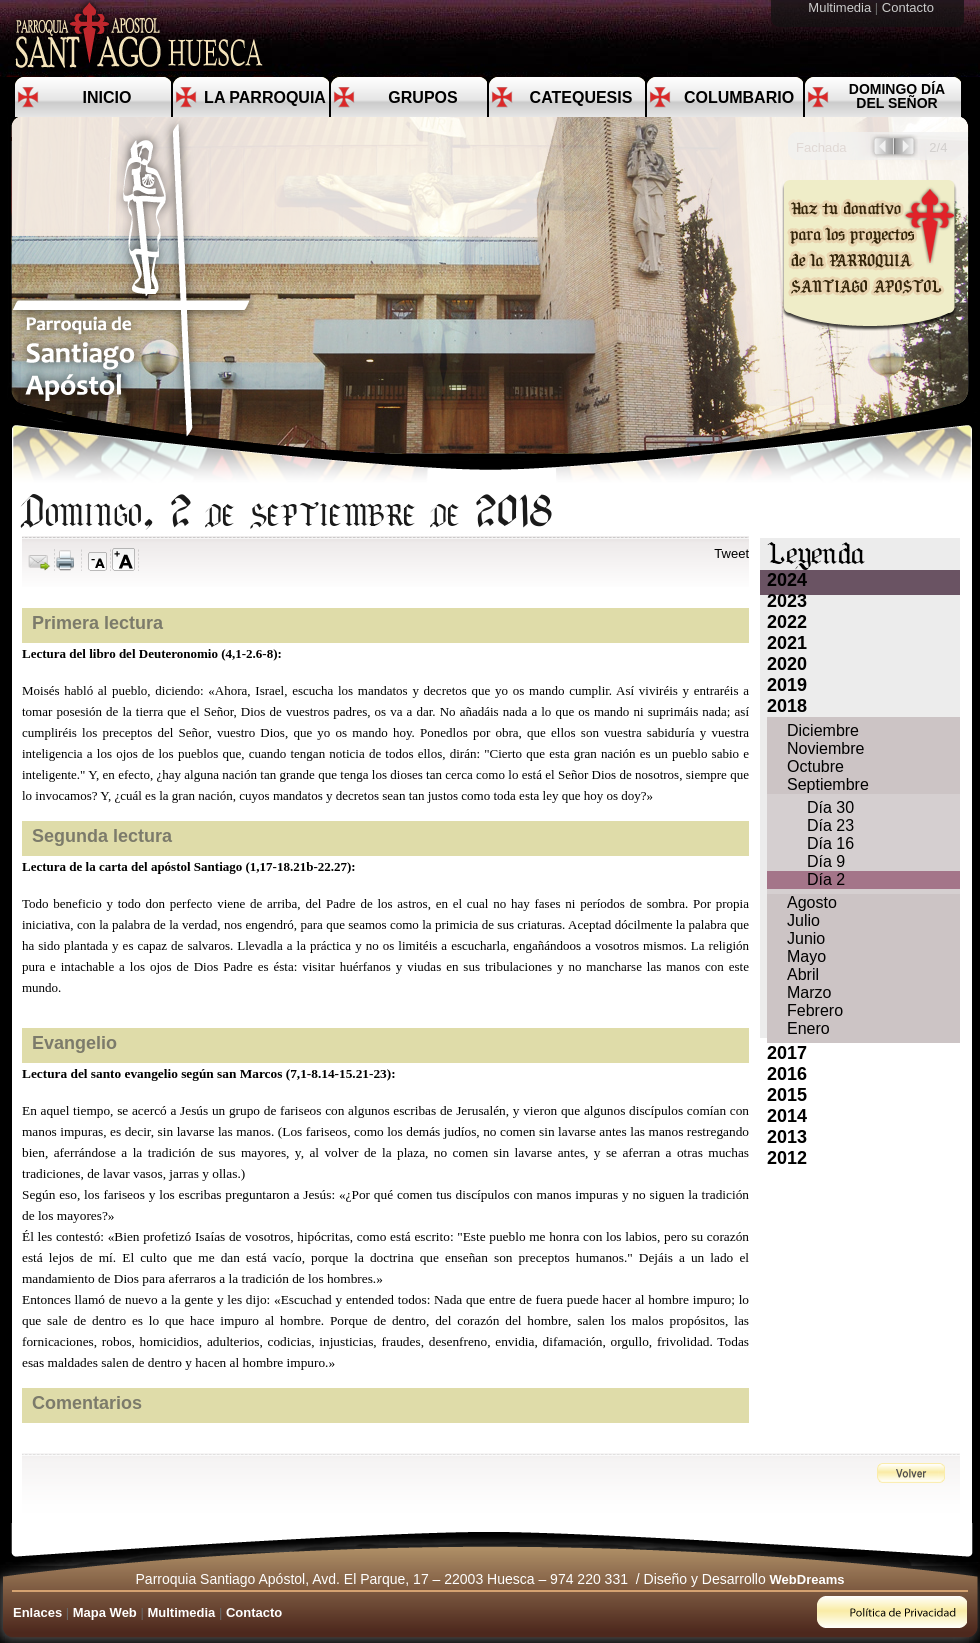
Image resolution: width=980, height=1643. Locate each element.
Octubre (815, 766)
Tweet (731, 553)
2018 (787, 706)
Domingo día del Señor (897, 96)
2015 (787, 1095)
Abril (803, 974)
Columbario (739, 97)
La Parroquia (265, 97)
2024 (787, 580)
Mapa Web (105, 1612)
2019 (787, 685)
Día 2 (826, 879)
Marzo (809, 992)
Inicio (107, 97)
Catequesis (581, 97)
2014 (787, 1116)
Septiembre (828, 784)
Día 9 (826, 861)
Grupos (422, 97)
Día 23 (830, 825)
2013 (787, 1137)
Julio (803, 920)
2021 (787, 643)
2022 (787, 622)
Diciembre (823, 730)
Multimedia (841, 7)
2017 (787, 1053)
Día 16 (830, 843)
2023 (787, 601)
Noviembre (825, 748)
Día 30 (830, 807)
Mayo (806, 956)
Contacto (910, 7)
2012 (787, 1158)
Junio (806, 938)
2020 (787, 664)
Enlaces (37, 1612)
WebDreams (807, 1579)
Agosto (812, 902)
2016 (787, 1074)
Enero (808, 1028)
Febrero (815, 1010)
